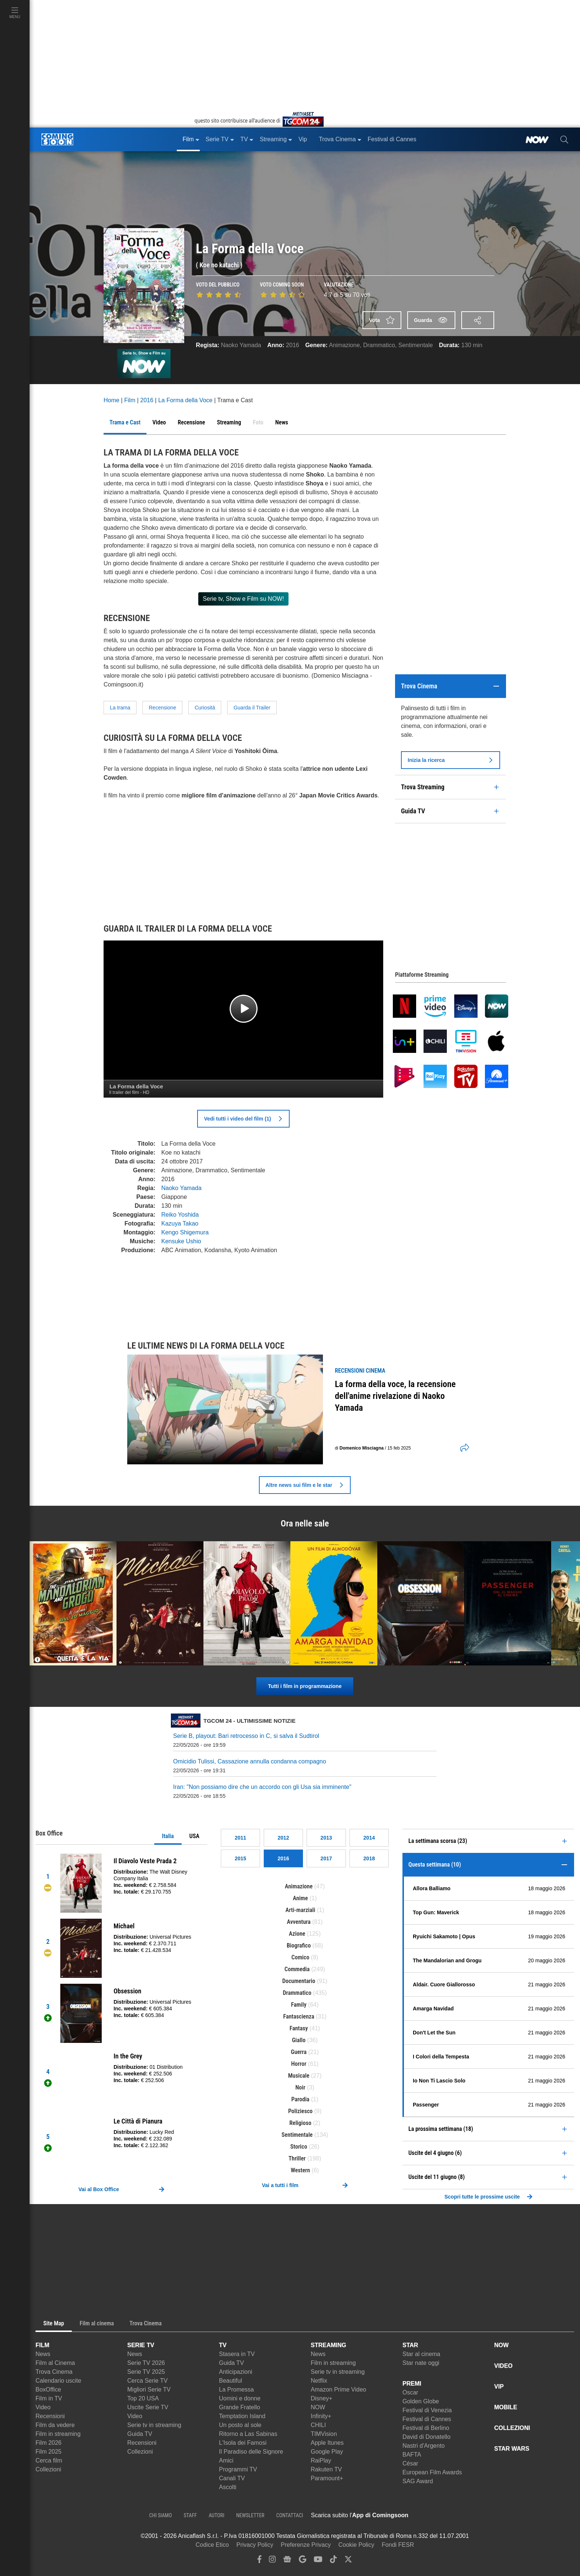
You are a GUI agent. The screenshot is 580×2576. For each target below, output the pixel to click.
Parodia (300, 2099)
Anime (300, 1898)
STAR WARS (511, 2448)
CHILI (318, 2425)
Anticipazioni (235, 2372)
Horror (298, 2063)
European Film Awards (432, 2472)
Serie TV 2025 (146, 2372)
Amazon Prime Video (338, 2389)
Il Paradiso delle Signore (251, 2451)
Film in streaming (58, 2434)
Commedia (297, 1969)
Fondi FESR (398, 2545)
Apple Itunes (327, 2443)
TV (222, 2345)
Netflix (319, 2380)
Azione (297, 1933)
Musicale (299, 2075)
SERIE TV (140, 2345)
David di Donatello (426, 2437)
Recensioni (50, 2416)
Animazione (344, 345)
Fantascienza (298, 2016)
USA (194, 1836)
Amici (226, 2460)
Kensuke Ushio (181, 1241)
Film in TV (49, 2398)
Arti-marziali (301, 1910)
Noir (301, 2087)
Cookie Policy (356, 2545)
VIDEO (503, 2366)
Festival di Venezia (427, 2410)
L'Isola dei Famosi (242, 2443)
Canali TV (232, 2478)
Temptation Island (242, 2416)
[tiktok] (333, 2561)
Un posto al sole (240, 2425)
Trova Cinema (54, 2372)
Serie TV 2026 (146, 2363)
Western (300, 2170)
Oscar (410, 2392)
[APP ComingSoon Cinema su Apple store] (434, 2515)
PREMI (411, 2383)
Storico (298, 2146)
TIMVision (324, 2434)
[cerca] (564, 139)
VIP (499, 2386)
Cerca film (49, 2460)
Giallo (299, 2040)
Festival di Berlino (425, 2428)
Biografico (299, 1945)
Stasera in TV (237, 2354)
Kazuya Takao (179, 1223)
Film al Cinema (55, 2363)
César (410, 2463)
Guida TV (139, 2434)
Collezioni (48, 2469)
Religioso (300, 2122)
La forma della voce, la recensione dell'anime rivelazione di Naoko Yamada (395, 1396)
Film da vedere (55, 2425)
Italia (168, 1836)
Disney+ (321, 2398)
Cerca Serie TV (147, 2380)
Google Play (327, 2451)
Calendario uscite (58, 2380)
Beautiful (230, 2380)
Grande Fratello (239, 2407)
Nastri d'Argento (423, 2446)
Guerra (299, 2051)
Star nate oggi (420, 2363)
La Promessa (236, 2389)
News (43, 2354)
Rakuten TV (326, 2469)
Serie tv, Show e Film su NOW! (243, 599)
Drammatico (379, 345)
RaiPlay (321, 2460)
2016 (292, 345)
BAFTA (411, 2454)
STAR (410, 2345)
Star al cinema (421, 2354)
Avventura (299, 1921)
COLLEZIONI (512, 2428)
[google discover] (302, 2561)
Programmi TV (238, 2469)
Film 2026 (48, 2443)
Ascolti (227, 2487)
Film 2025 (48, 2451)
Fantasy (299, 2028)
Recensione (162, 708)
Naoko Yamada (241, 345)
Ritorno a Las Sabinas (248, 2434)
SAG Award (417, 2481)
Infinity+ (321, 2416)
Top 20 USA (143, 2398)
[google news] (287, 2561)
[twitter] (348, 2561)
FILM (42, 2345)
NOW (318, 2407)
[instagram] (272, 2561)
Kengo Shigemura (185, 1232)
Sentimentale (415, 345)
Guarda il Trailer (251, 708)
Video (43, 2407)
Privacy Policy (254, 2545)
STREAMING (328, 2345)
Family (299, 2004)
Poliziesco (300, 2111)
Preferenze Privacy (306, 2545)
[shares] (462, 1448)
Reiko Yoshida (180, 1214)
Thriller (297, 2158)
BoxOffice (48, 2389)
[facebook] (259, 2561)
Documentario (298, 1980)
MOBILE (505, 2407)
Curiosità (205, 708)
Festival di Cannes (426, 2419)
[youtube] (318, 2561)
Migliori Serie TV (149, 2389)
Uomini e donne (239, 2398)
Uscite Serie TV (147, 2407)
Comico (300, 1957)
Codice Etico (212, 2545)
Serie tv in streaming (154, 2425)
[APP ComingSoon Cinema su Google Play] (486, 2515)
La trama (120, 708)
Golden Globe (420, 2401)
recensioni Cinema (360, 1370)
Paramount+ (327, 2478)
